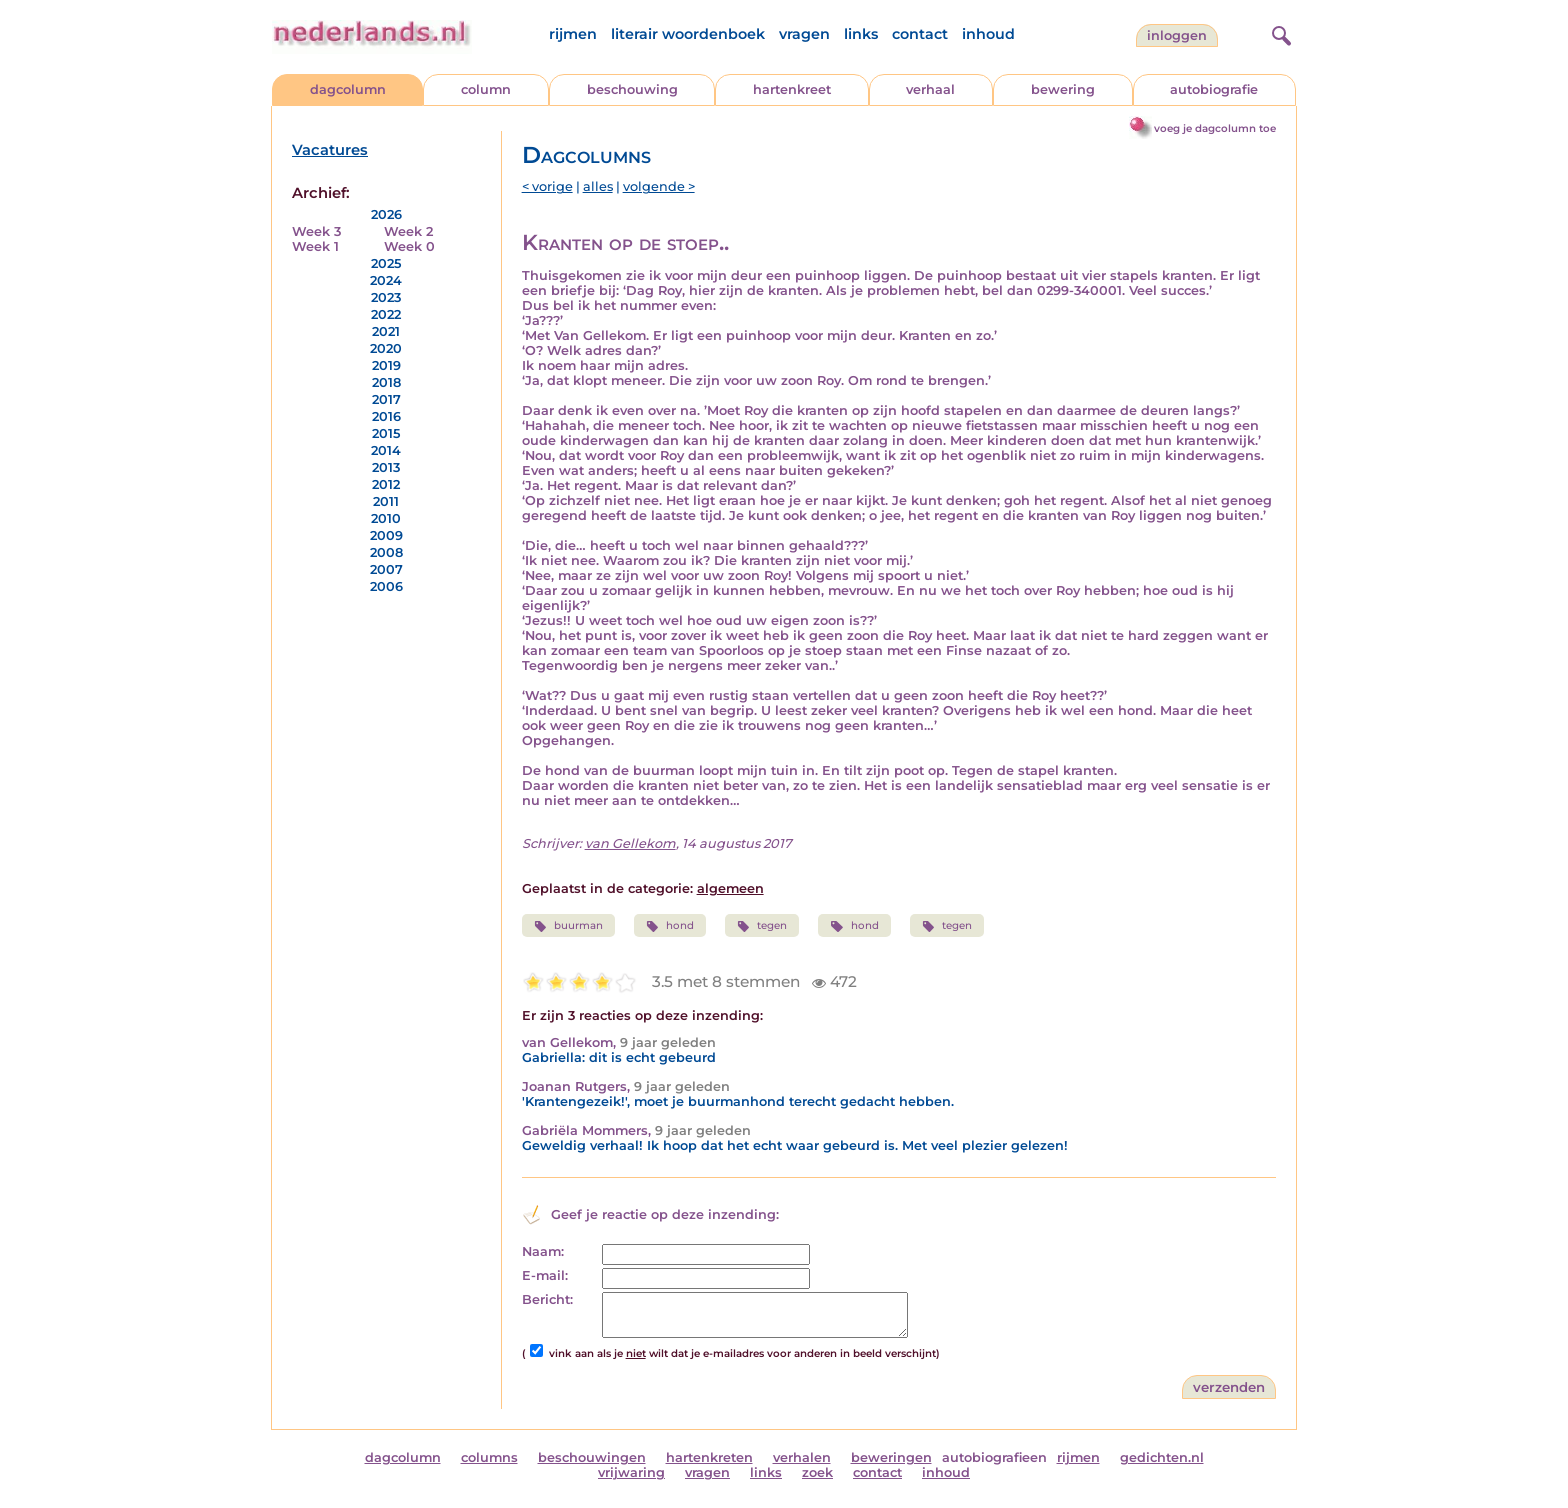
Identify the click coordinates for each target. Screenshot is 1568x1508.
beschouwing (632, 89)
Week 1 (315, 246)
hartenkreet (792, 89)
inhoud (988, 34)
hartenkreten (709, 1457)
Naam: (543, 1251)
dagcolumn (348, 89)
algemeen (730, 888)
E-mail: (545, 1275)
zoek (817, 1472)
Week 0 (409, 246)
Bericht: (547, 1299)
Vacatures (330, 150)
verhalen (802, 1457)
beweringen (891, 1457)
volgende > (659, 186)
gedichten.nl (1162, 1457)
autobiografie (1214, 89)
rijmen (573, 34)
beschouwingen (592, 1457)
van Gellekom (630, 843)
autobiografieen (994, 1457)
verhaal (930, 89)
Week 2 (408, 231)
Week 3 (316, 231)
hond (670, 926)
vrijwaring (631, 1472)
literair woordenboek (688, 34)
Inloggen (1177, 35)
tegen (762, 926)
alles (598, 186)
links (861, 34)
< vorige (547, 186)
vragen (804, 34)
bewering (1063, 89)
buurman (568, 926)
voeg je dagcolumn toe (1215, 128)
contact (920, 34)
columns (489, 1457)
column (486, 89)
